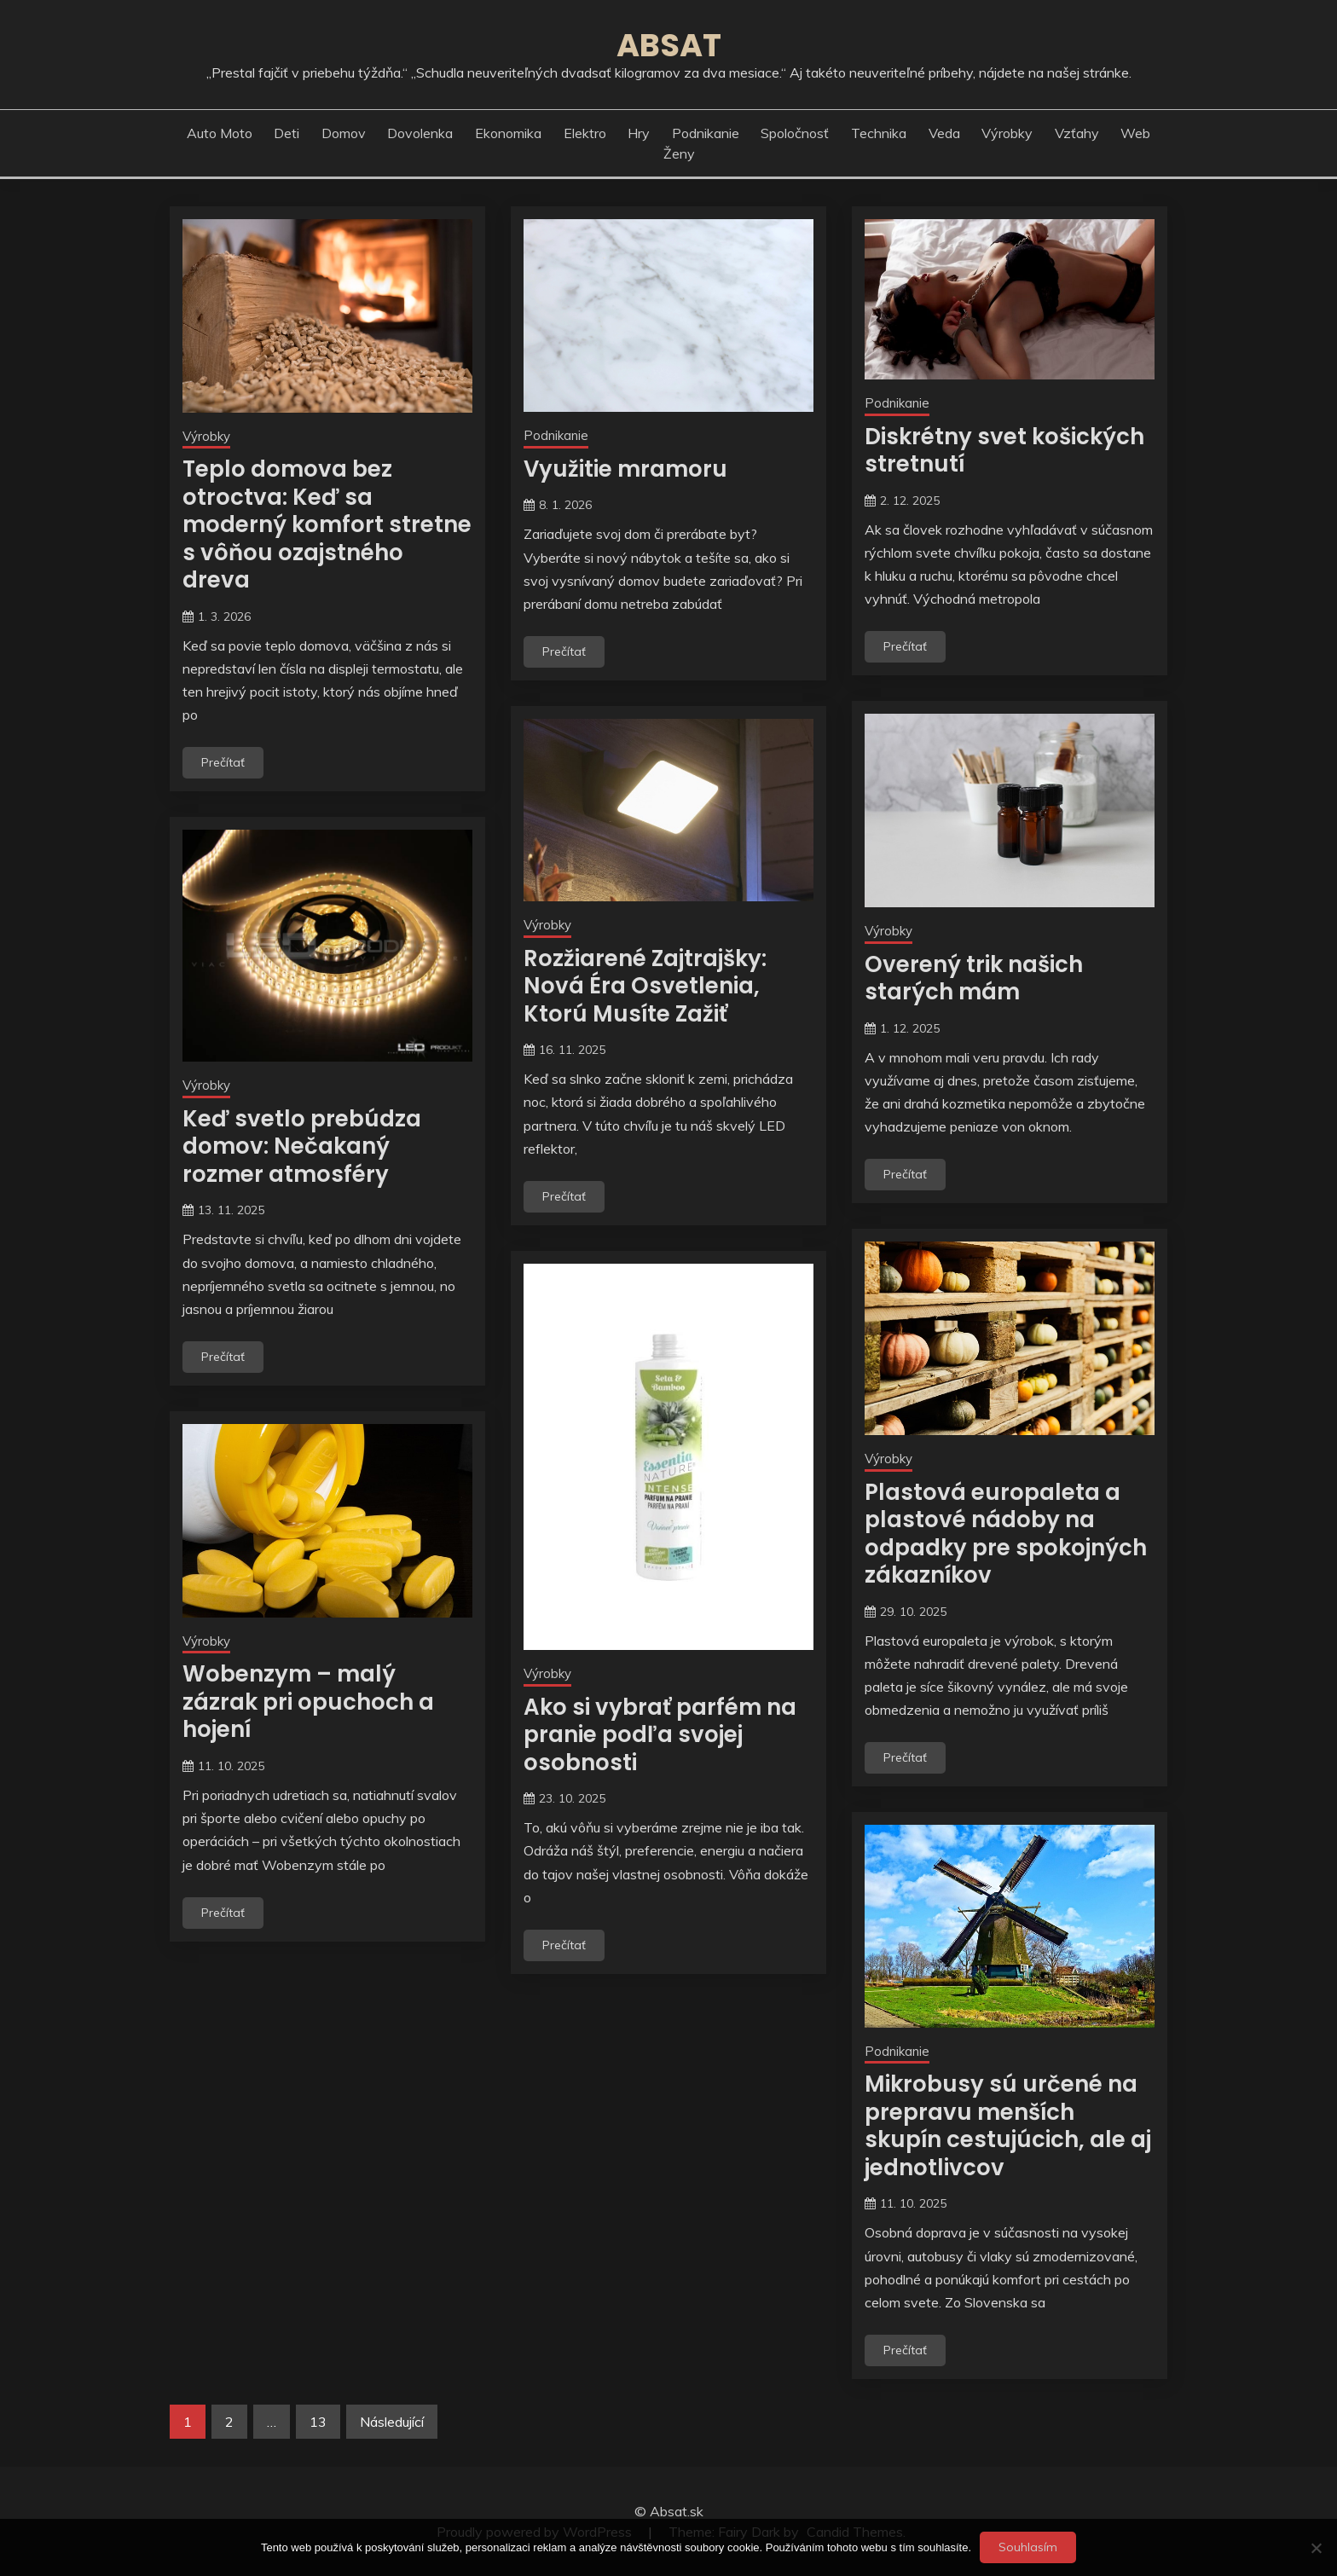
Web (1135, 133)
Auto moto (219, 133)
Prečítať (223, 762)
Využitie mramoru (625, 469)
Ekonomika (508, 133)
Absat (668, 45)
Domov (343, 133)
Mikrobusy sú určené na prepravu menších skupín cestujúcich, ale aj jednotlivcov (1008, 2126)
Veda (944, 133)
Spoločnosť (795, 133)
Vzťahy (1077, 133)
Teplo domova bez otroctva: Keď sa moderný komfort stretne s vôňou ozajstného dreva (327, 524)
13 (318, 2421)
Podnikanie (705, 133)
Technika (878, 133)
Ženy (679, 153)
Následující (392, 2421)
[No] (1315, 2547)
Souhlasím (1027, 2547)
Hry (639, 133)
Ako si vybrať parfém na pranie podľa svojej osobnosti (660, 1735)
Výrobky (1007, 133)
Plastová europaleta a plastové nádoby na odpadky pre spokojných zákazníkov (1006, 1534)
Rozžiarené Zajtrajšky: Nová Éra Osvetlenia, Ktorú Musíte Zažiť (645, 986)
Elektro (585, 133)
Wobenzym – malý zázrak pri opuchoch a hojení (308, 1701)
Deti (286, 133)
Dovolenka (420, 133)
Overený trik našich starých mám (974, 978)
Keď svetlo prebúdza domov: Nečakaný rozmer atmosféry (301, 1146)
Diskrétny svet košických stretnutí (1004, 450)
